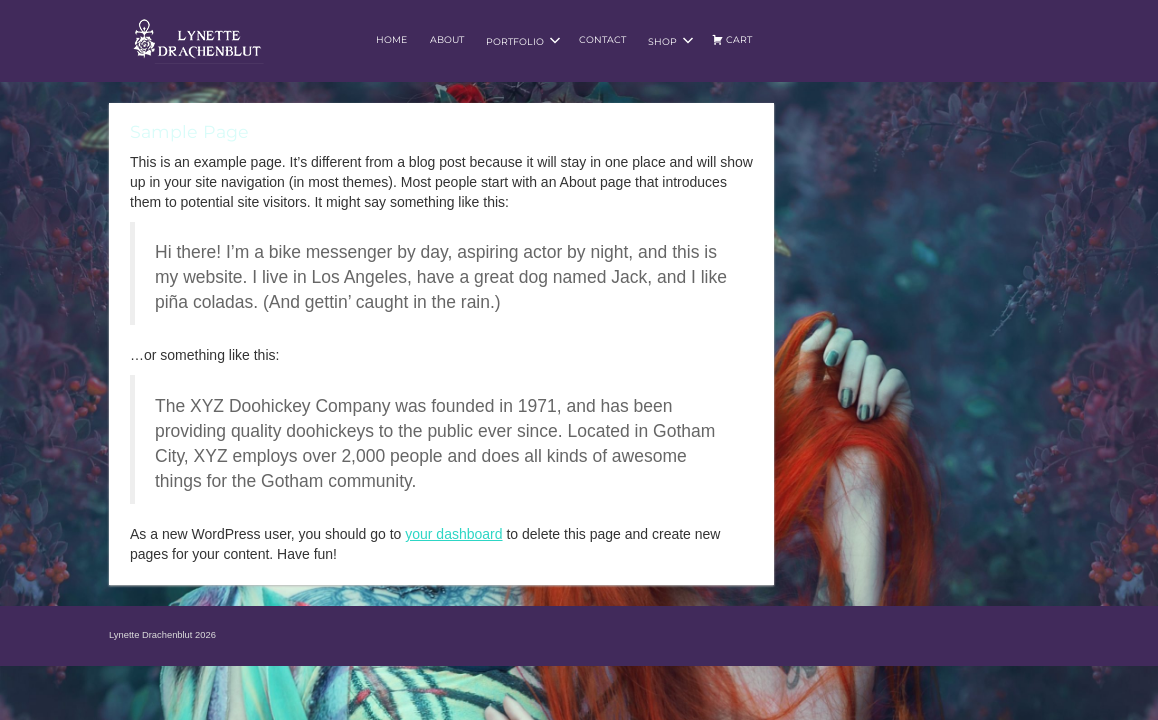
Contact (602, 39)
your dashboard (453, 534)
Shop (671, 41)
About (447, 39)
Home (391, 39)
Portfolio (523, 41)
